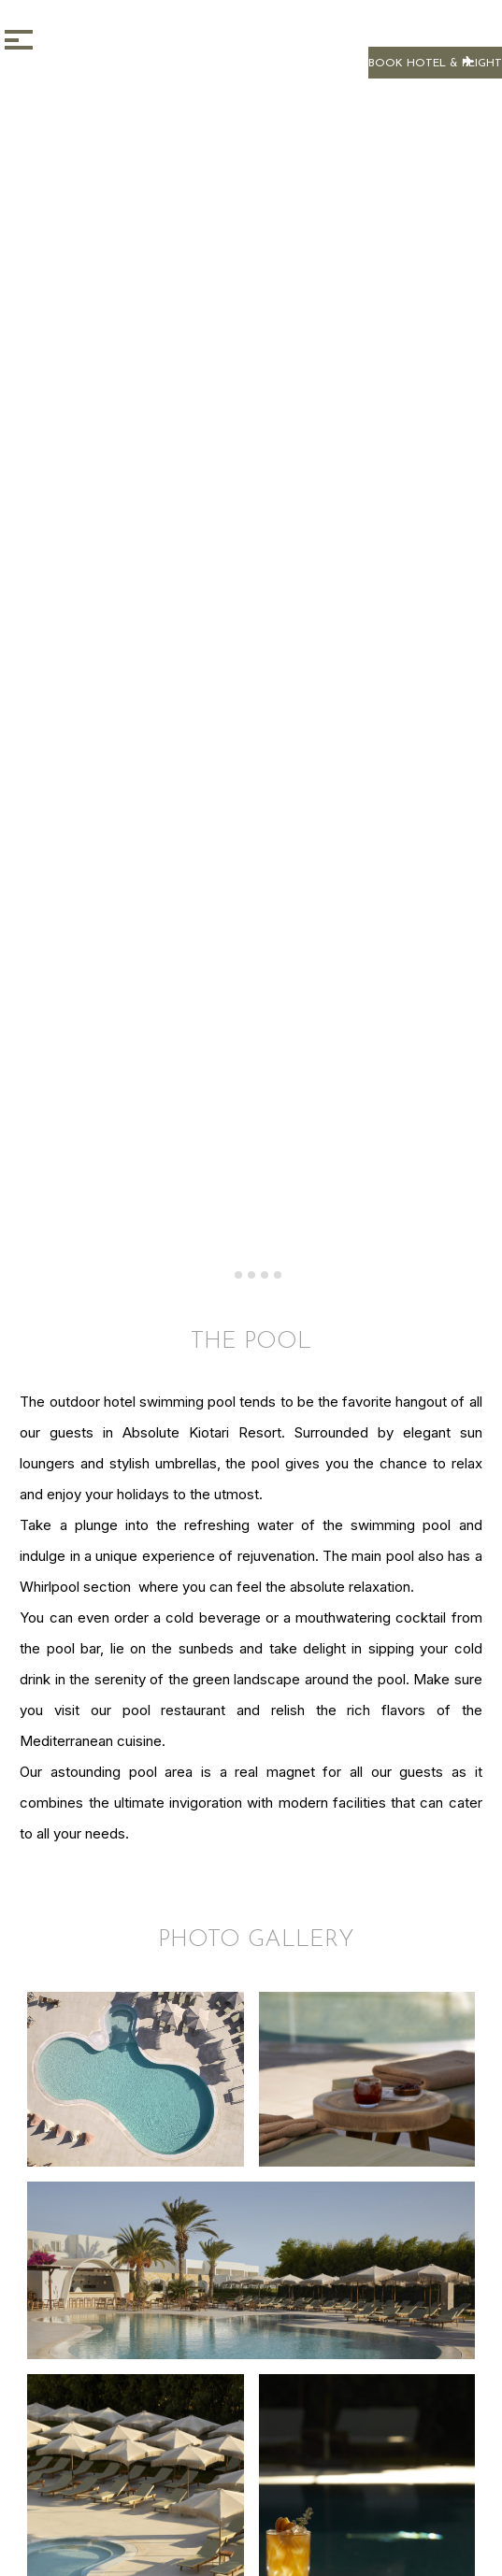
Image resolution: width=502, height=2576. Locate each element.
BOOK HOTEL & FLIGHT (435, 63)
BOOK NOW (441, 30)
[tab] (225, 1274)
